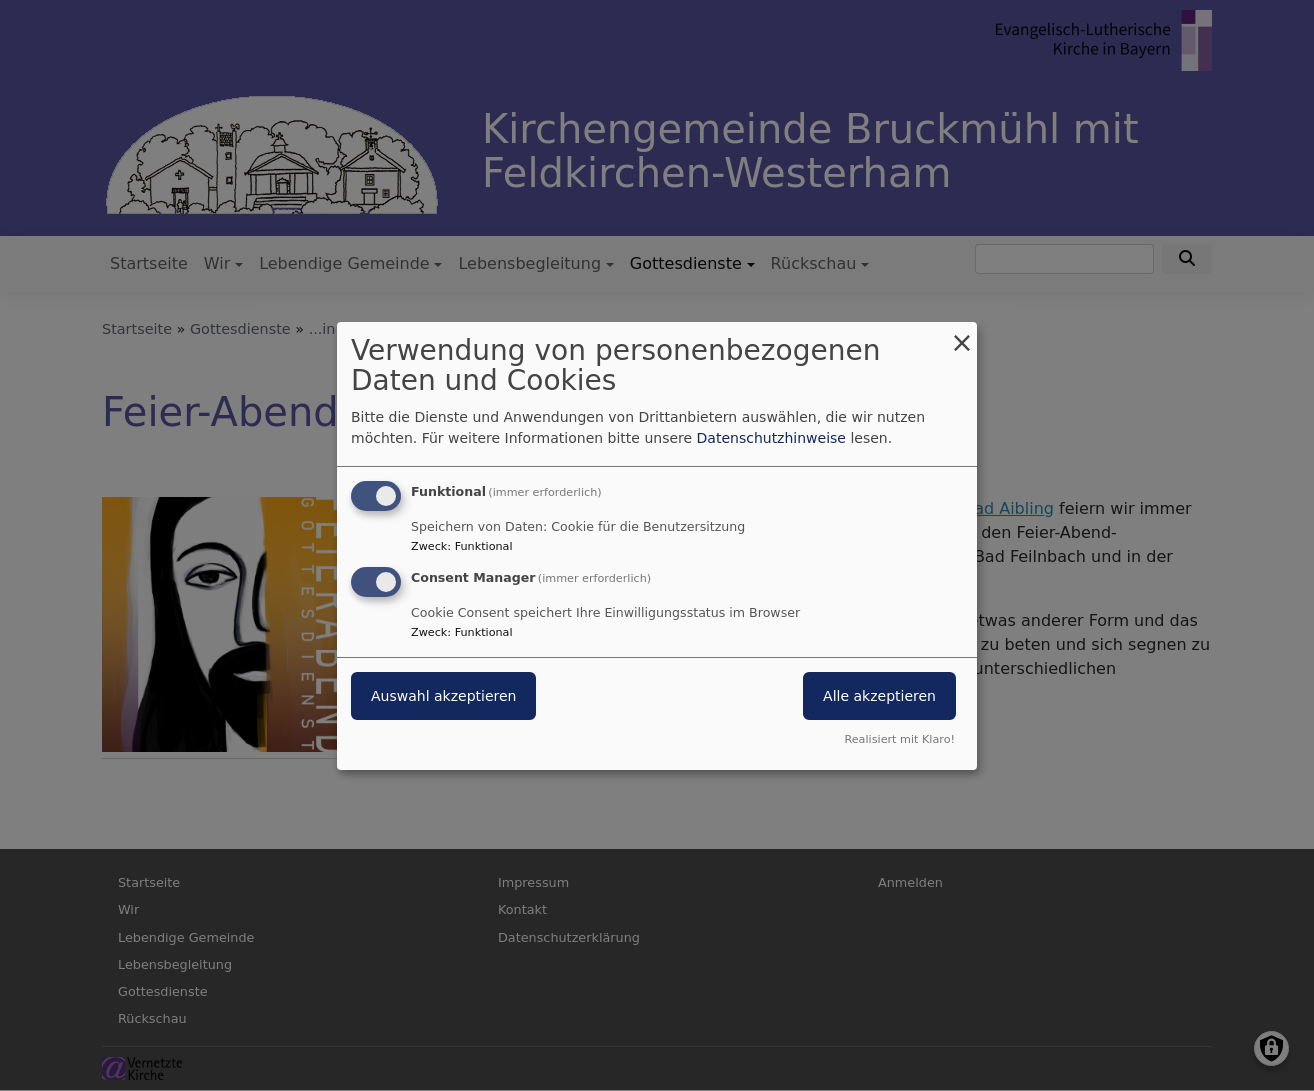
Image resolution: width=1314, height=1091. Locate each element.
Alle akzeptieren (879, 696)
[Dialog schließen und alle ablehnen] (962, 333)
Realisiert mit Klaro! (899, 739)
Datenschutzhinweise (771, 438)
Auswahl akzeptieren (443, 696)
